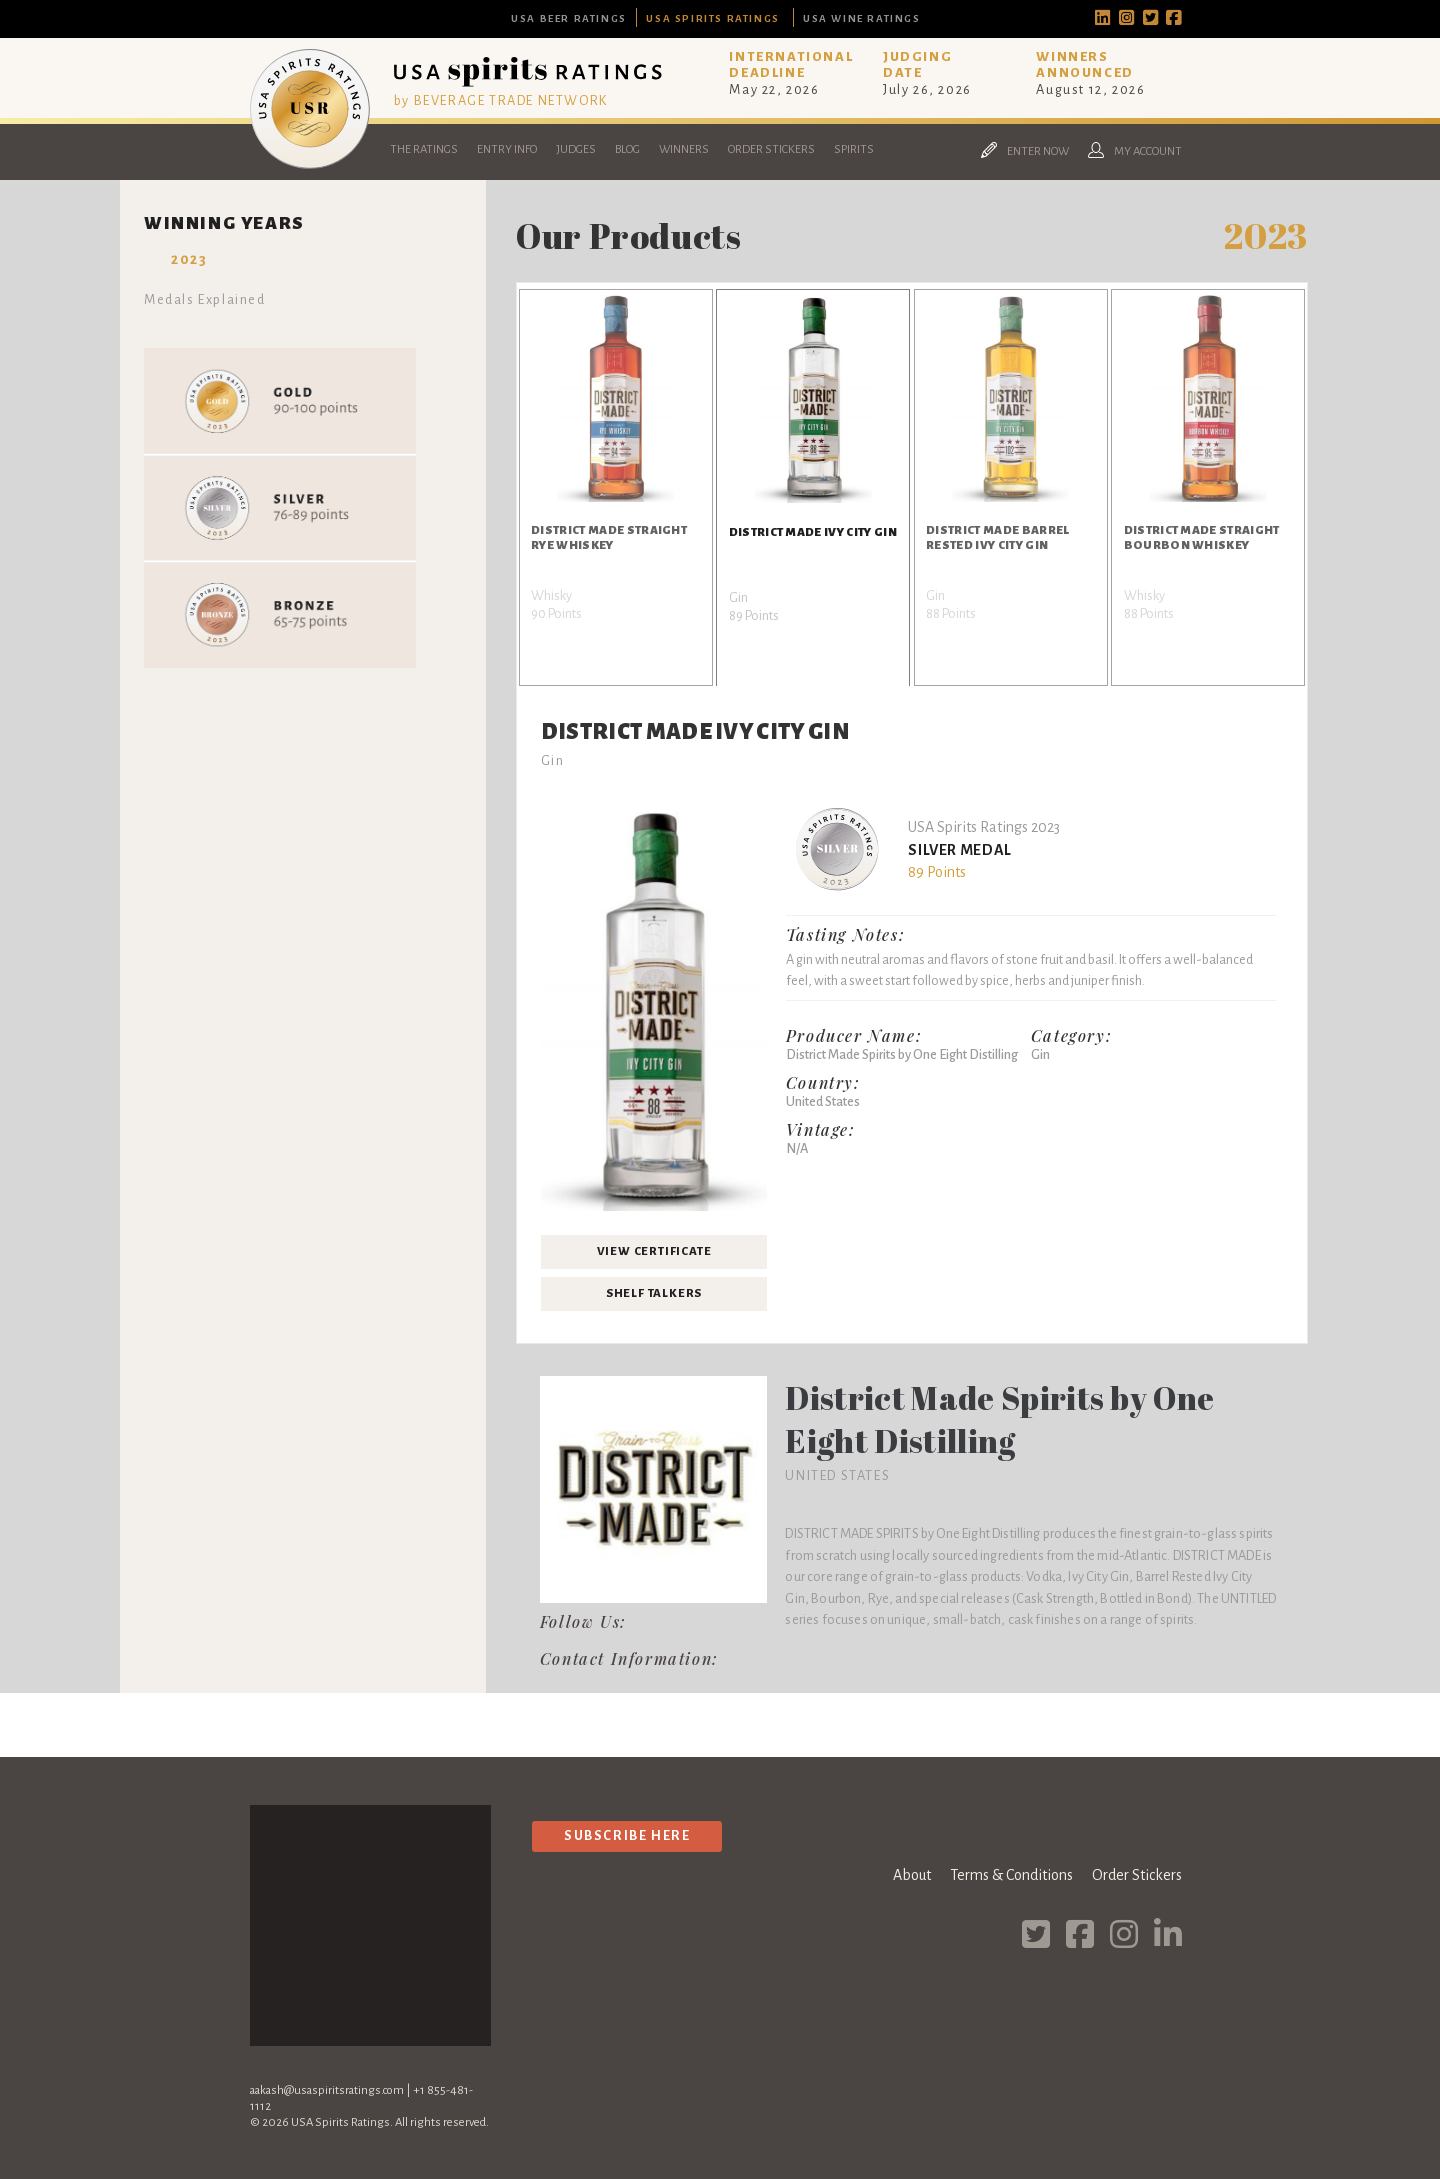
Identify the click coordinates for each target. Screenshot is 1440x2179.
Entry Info (507, 149)
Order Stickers (771, 149)
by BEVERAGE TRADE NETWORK (501, 100)
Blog (627, 149)
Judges (576, 149)
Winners (684, 149)
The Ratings (424, 149)
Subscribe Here (627, 1835)
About (912, 1875)
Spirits (854, 149)
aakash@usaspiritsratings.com (327, 2090)
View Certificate (654, 1251)
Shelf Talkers (654, 1293)
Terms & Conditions (1011, 1875)
